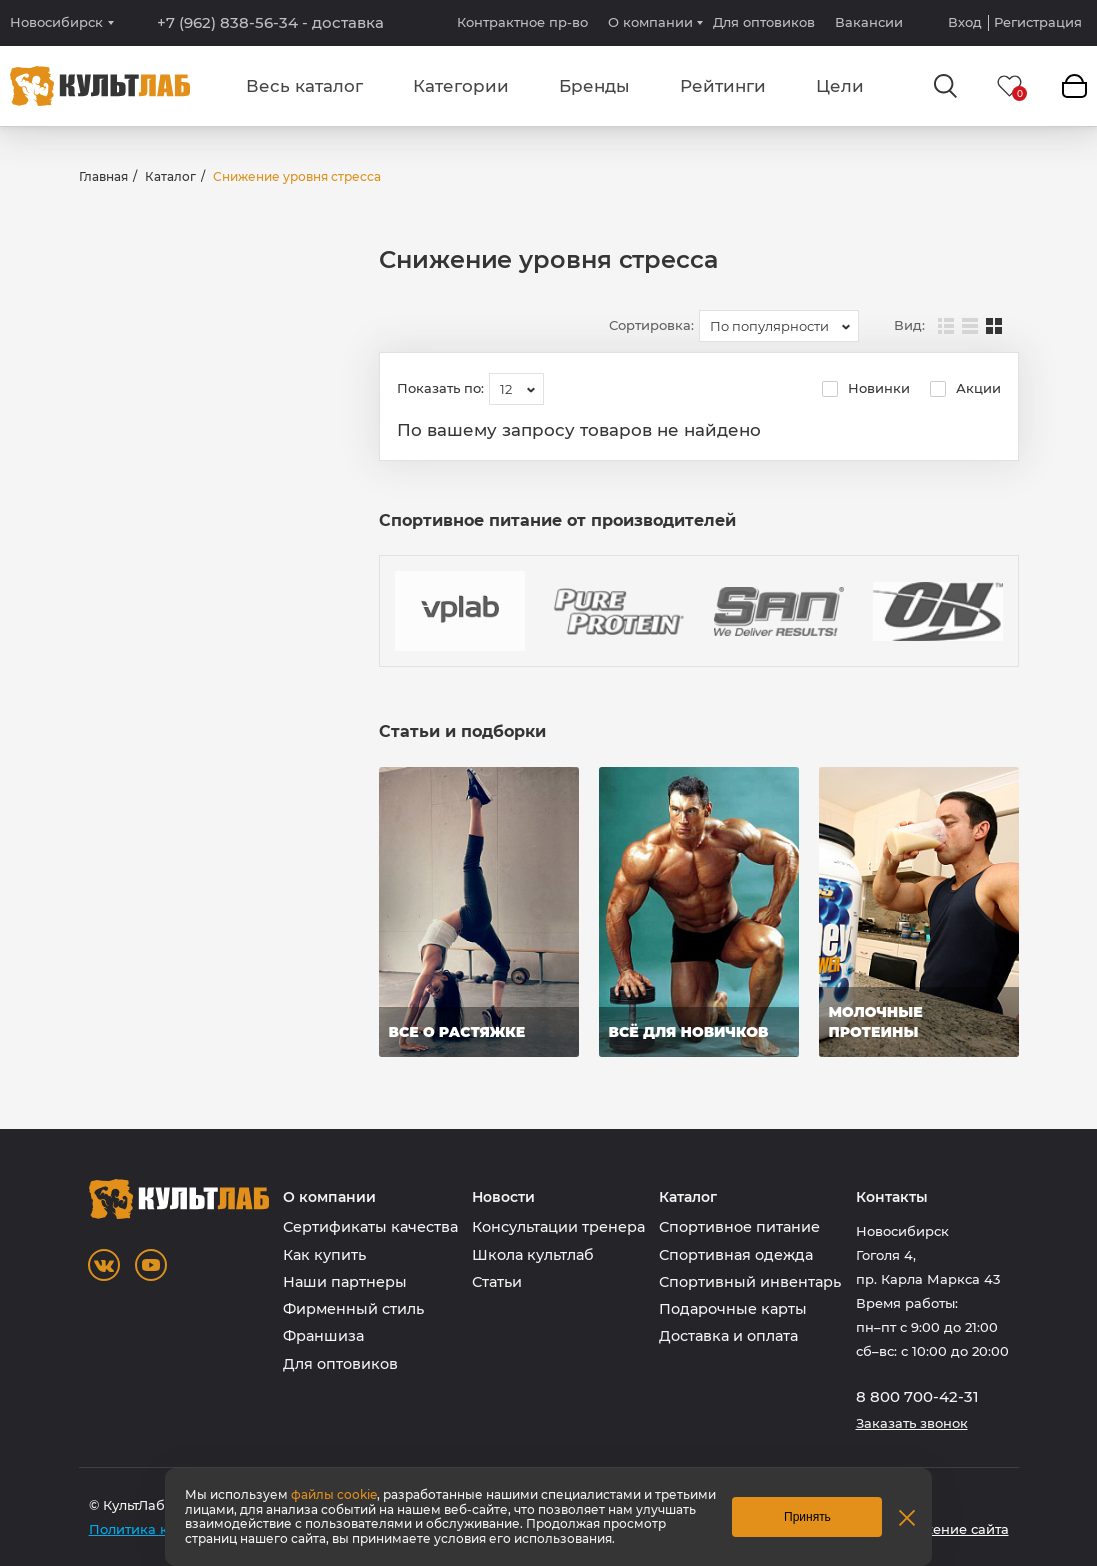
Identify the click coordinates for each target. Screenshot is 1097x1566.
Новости (503, 1197)
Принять (807, 1517)
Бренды (594, 86)
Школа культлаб (533, 1255)
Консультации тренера (558, 1227)
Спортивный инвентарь (750, 1282)
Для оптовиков (764, 22)
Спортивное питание (739, 1227)
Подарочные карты (733, 1309)
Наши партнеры (345, 1282)
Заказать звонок (912, 1423)
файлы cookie (334, 1494)
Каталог (170, 176)
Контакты (892, 1197)
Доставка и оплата (728, 1336)
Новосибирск (56, 22)
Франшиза (323, 1336)
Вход (965, 22)
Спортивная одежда (736, 1255)
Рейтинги (723, 86)
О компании (650, 22)
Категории (461, 86)
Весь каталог (304, 86)
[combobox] (779, 326)
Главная (103, 176)
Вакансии (869, 22)
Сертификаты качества (370, 1227)
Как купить (324, 1255)
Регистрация (1038, 22)
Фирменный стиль (353, 1309)
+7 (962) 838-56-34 (270, 23)
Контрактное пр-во (522, 22)
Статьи (497, 1282)
